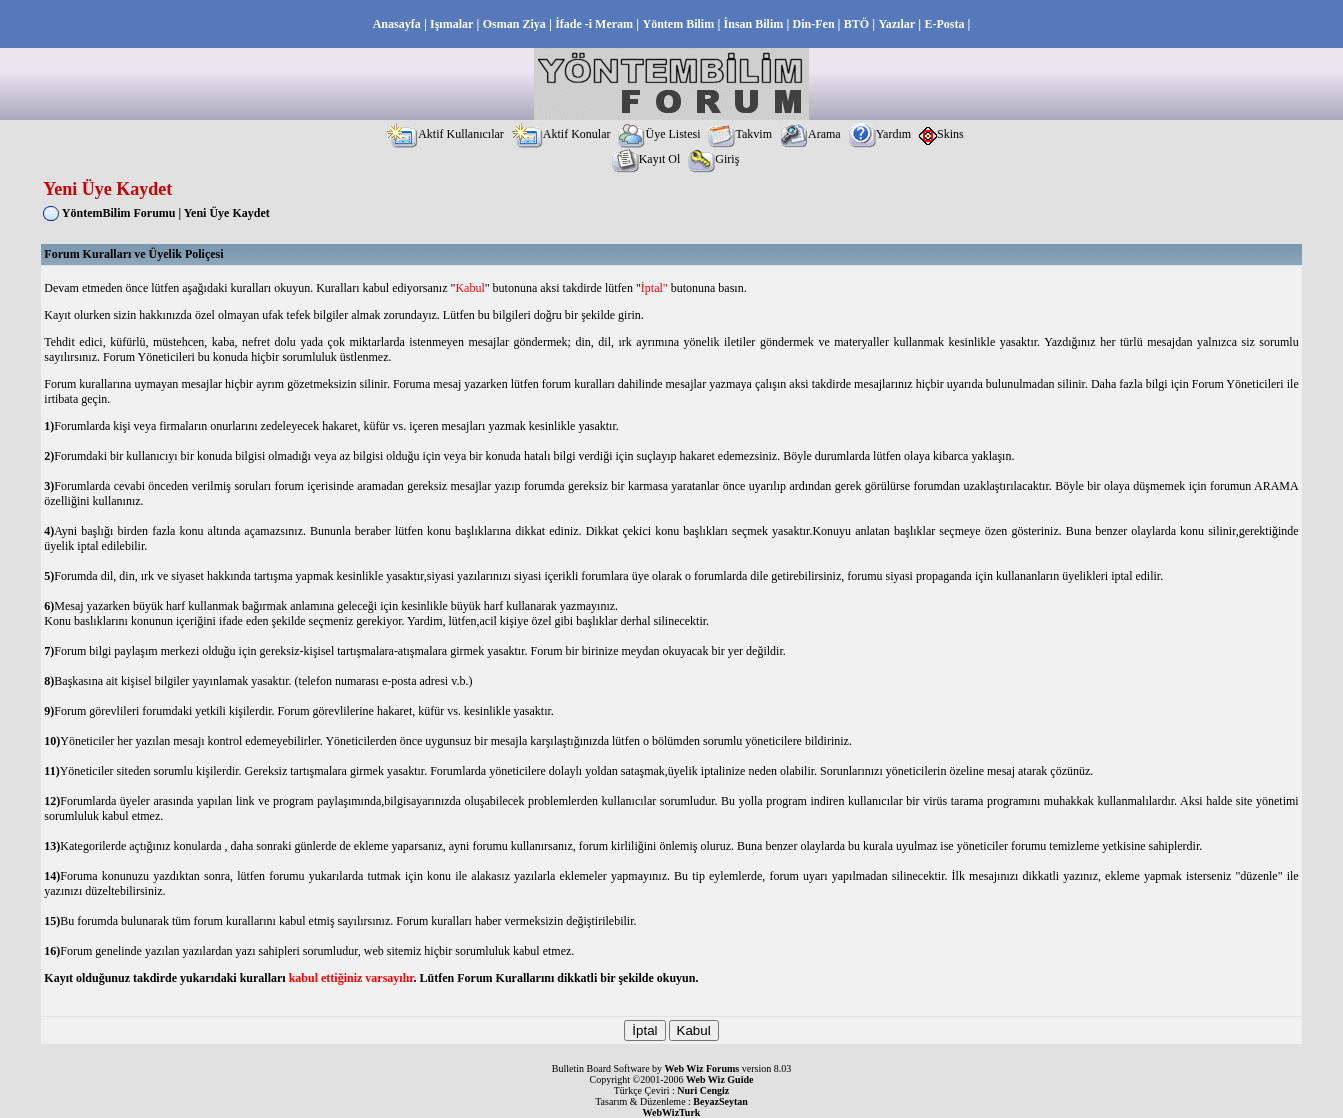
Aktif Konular (561, 134)
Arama (810, 134)
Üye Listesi (659, 134)
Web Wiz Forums (702, 1068)
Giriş (713, 159)
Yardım (880, 134)
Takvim (740, 134)
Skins (941, 134)
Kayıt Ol (646, 159)
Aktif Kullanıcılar (445, 134)
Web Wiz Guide (719, 1079)
